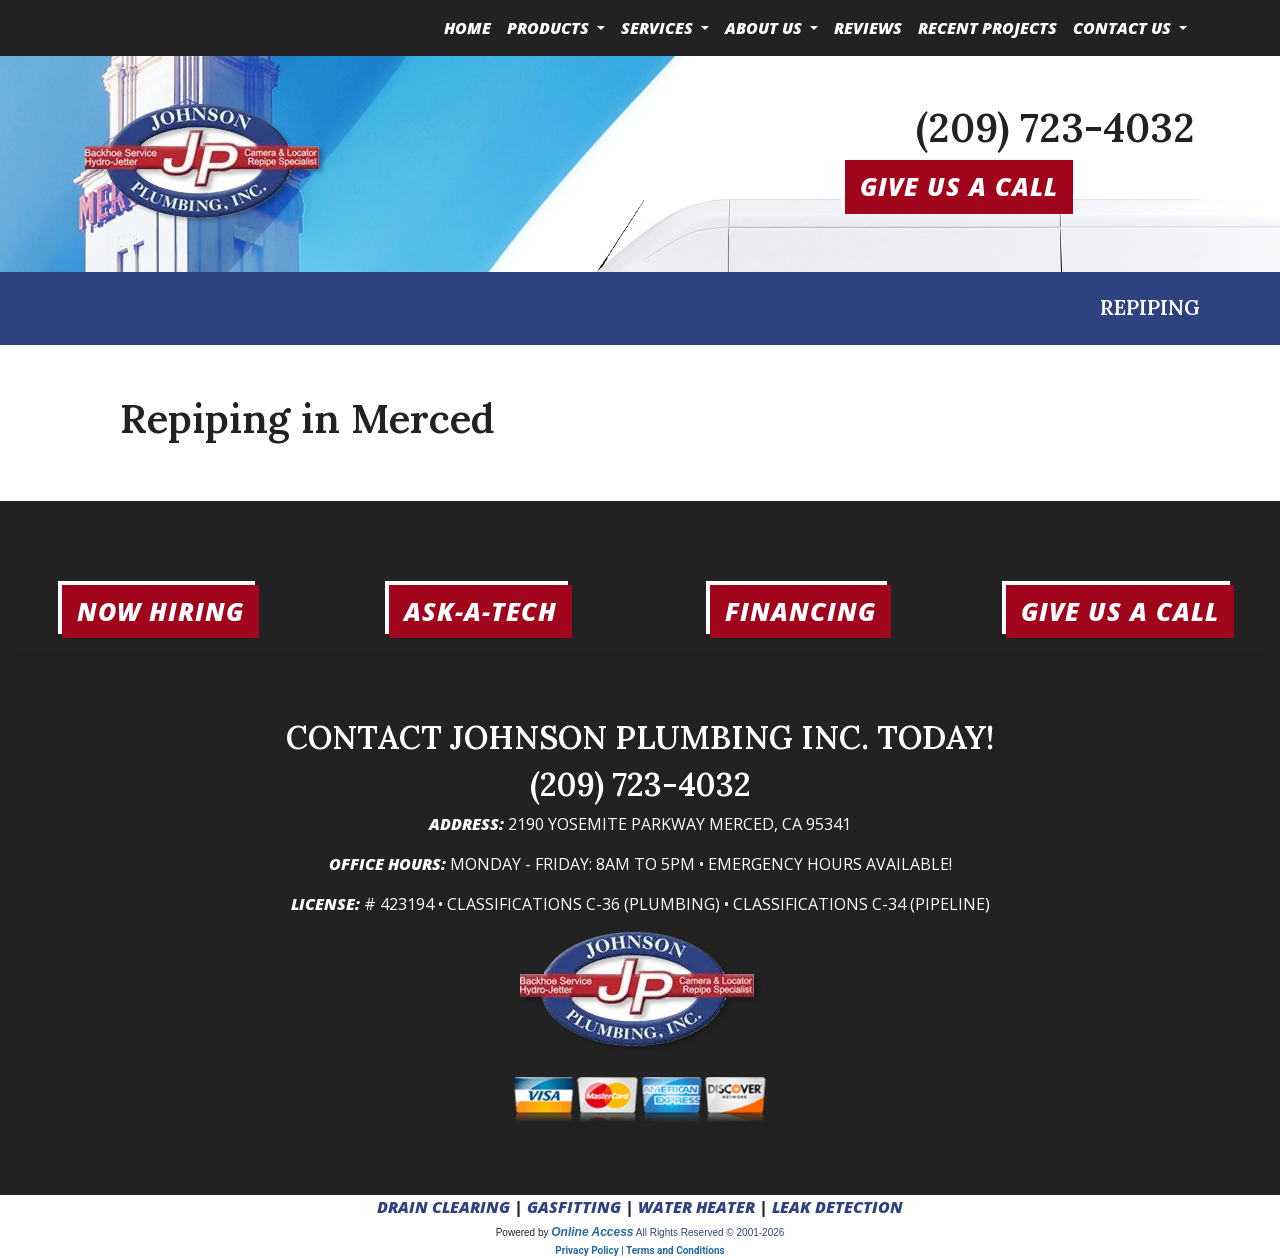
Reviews (868, 28)
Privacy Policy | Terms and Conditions (639, 1250)
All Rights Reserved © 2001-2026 (710, 1232)
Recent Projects (987, 28)
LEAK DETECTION (837, 1207)
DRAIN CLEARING (443, 1207)
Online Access (592, 1232)
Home (467, 28)
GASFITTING (574, 1207)
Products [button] (550, 28)
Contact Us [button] (1124, 28)
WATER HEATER (696, 1207)
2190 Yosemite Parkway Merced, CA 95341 (679, 824)
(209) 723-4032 (1055, 127)
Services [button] (659, 28)
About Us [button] (765, 28)
